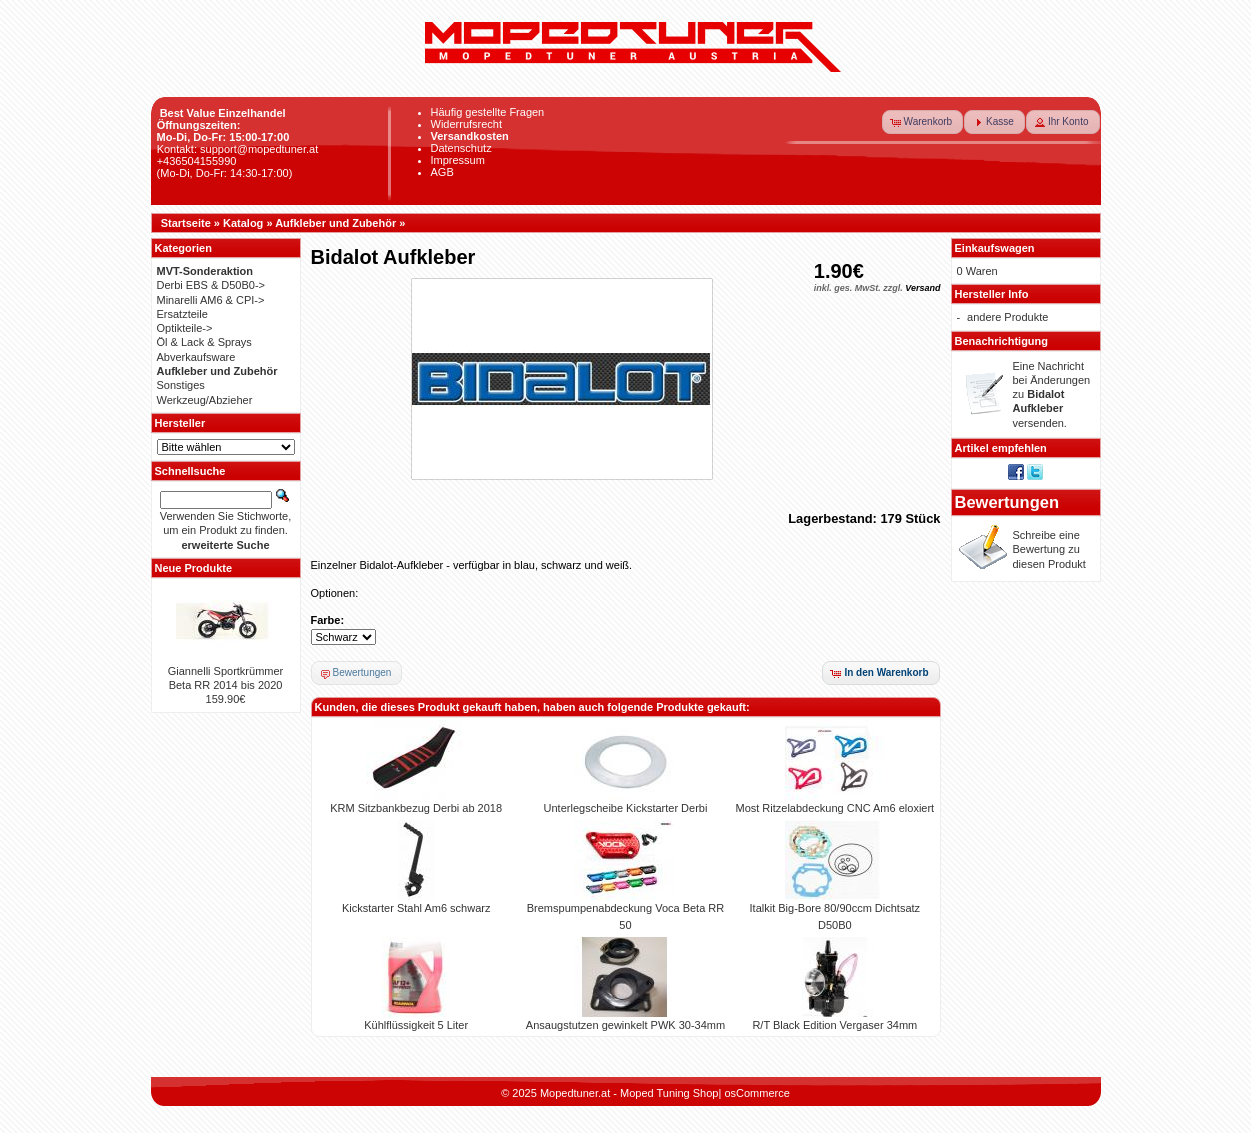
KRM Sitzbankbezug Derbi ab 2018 (416, 808)
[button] (923, 122)
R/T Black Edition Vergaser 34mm (834, 1025)
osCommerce (756, 1093)
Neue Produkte (194, 568)
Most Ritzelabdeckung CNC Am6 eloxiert (834, 808)
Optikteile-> (185, 328)
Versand (922, 288)
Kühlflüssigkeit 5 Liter (416, 1025)
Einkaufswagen (995, 248)
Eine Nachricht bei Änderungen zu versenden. (1052, 394)
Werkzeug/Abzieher (205, 400)
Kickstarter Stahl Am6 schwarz (416, 908)
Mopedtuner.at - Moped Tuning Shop (629, 1093)
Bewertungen (1007, 502)
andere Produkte (1007, 317)
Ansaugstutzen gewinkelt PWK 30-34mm (625, 1025)
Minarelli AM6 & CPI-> (211, 300)
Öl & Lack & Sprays (204, 342)
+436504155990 (197, 161)
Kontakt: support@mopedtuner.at (238, 149)
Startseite (186, 223)
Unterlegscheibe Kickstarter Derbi (626, 808)
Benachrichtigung (1002, 341)
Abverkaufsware (196, 357)
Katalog (243, 223)
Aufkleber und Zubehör (335, 223)
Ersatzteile (182, 314)
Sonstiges (181, 385)
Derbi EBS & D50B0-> (211, 285)
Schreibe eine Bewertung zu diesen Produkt (1049, 549)
